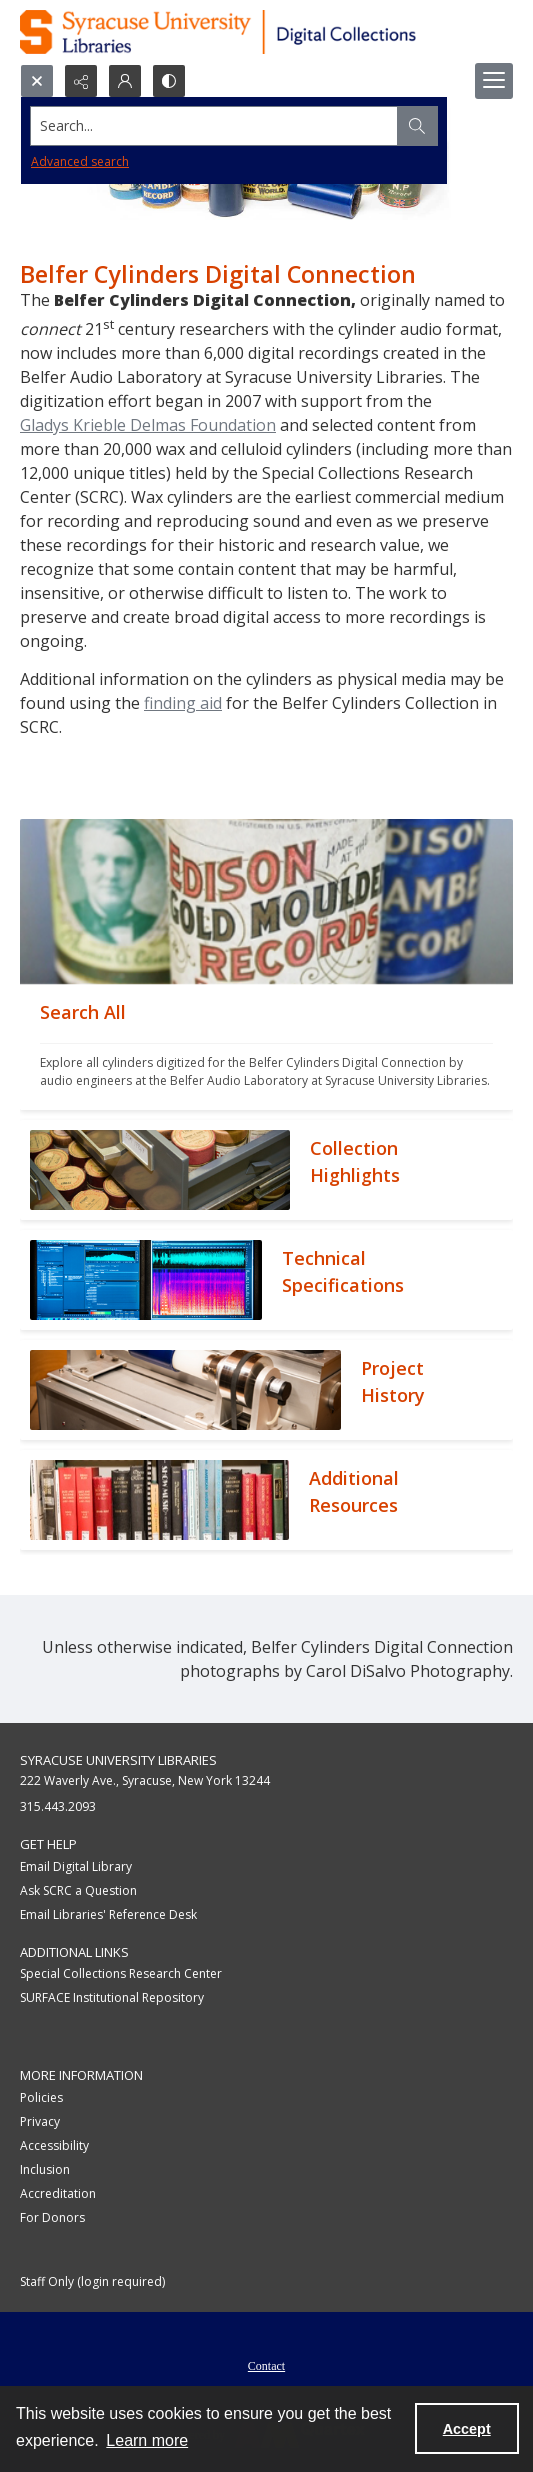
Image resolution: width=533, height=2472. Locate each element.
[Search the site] (215, 126)
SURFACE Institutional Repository (112, 1997)
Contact (266, 2366)
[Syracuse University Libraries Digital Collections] (266, 32)
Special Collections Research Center (121, 1973)
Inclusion (45, 2169)
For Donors (52, 2217)
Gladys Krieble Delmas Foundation (148, 425)
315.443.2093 (58, 1806)
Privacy (40, 2121)
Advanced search (80, 161)
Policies (41, 2097)
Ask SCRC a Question (78, 1890)
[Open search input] (37, 81)
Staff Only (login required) (92, 2281)
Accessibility (54, 2145)
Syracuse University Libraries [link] (118, 1760)
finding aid (183, 703)
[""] (266, 1047)
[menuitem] (266, 2364)
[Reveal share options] (81, 81)
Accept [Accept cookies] (467, 2429)
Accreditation (58, 2193)
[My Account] (125, 81)
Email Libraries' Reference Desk (108, 1914)
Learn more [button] (147, 2440)
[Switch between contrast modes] (169, 81)
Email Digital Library (76, 1866)
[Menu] (494, 81)
